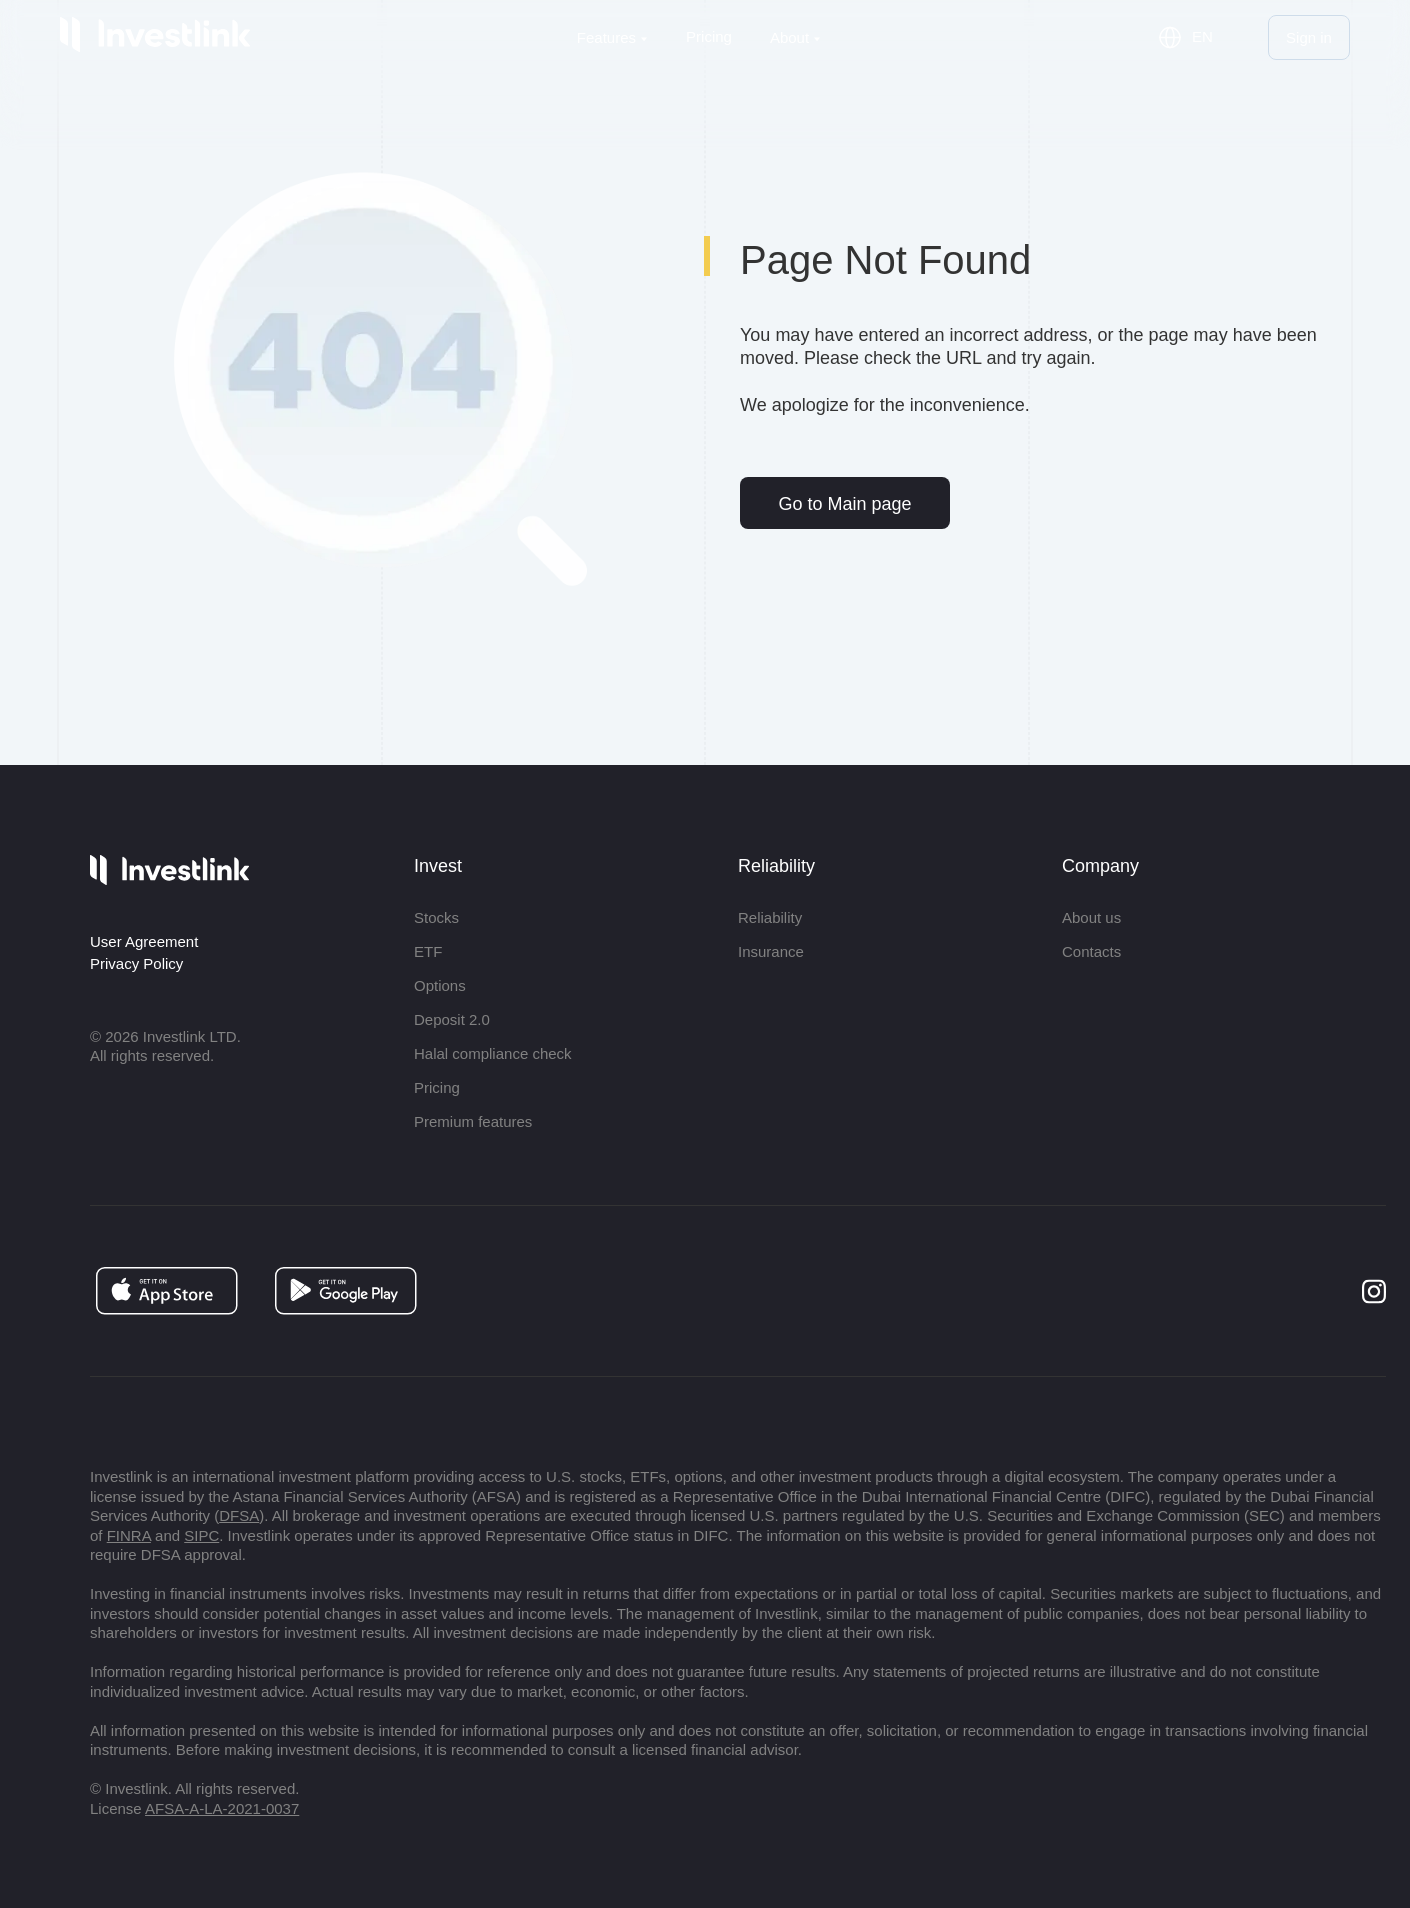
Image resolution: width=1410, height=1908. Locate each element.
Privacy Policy (136, 963)
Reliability (770, 917)
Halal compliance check (493, 1053)
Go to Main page (844, 504)
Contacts (1091, 951)
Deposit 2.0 (452, 1019)
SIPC (201, 1535)
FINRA (129, 1535)
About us (1091, 917)
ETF (428, 951)
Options (440, 985)
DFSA (239, 1515)
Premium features (473, 1121)
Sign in (1309, 37)
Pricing (709, 36)
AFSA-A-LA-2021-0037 (222, 1808)
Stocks (436, 917)
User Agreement (144, 941)
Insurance (771, 951)
